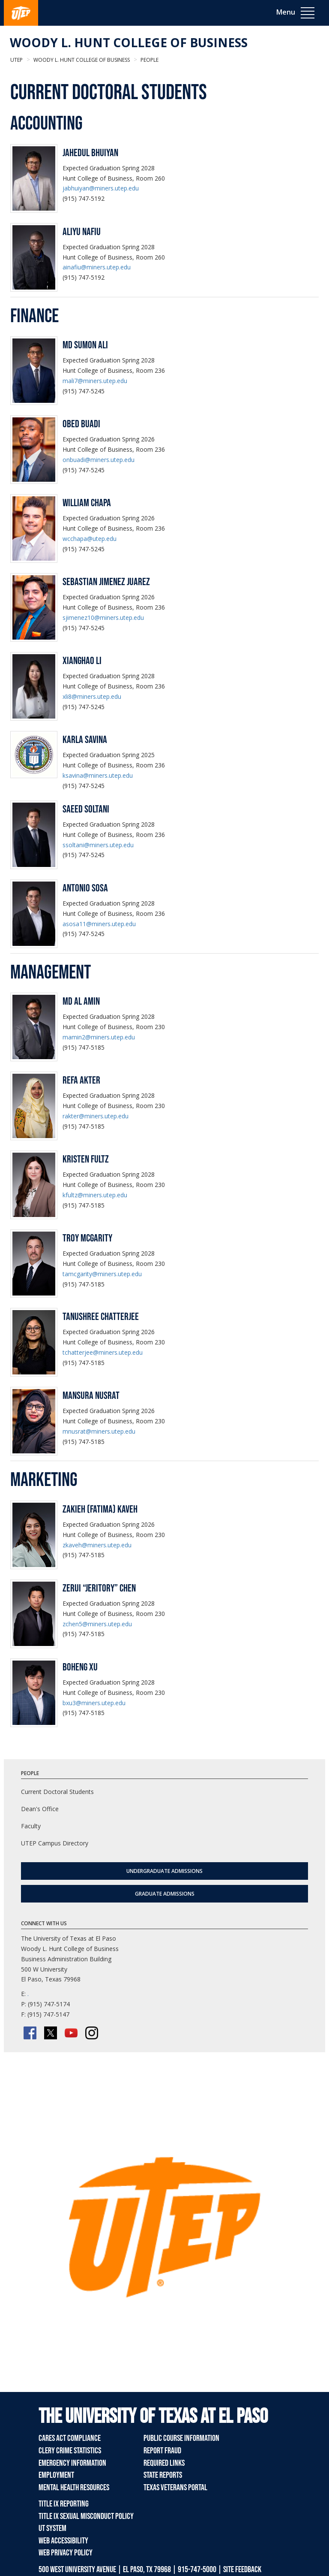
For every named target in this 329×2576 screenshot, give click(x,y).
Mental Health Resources (74, 2487)
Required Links (164, 2463)
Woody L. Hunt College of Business (129, 42)
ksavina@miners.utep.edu (98, 775)
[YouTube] (71, 2033)
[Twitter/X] (51, 2033)
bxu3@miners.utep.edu (94, 1703)
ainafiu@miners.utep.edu (97, 267)
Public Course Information (181, 2438)
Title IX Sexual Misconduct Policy (86, 2516)
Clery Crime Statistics (70, 2451)
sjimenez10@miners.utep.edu (103, 617)
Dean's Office (40, 1809)
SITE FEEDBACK (242, 2569)
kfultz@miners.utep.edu (95, 1195)
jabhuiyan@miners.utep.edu (101, 188)
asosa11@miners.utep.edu (99, 924)
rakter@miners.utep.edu (96, 1116)
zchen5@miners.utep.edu (97, 1624)
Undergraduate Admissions (164, 1871)
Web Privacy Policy (66, 2553)
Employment (56, 2475)
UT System (52, 2528)
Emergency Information (72, 2463)
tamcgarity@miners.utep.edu (102, 1274)
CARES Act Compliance (70, 2438)
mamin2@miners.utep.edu (99, 1037)
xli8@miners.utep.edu (92, 696)
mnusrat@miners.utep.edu (99, 1431)
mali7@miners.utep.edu (95, 381)
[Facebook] (30, 2033)
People (149, 59)
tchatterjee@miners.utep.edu (103, 1352)
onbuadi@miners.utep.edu (99, 460)
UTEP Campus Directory (54, 1843)
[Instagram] (92, 2033)
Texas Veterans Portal (175, 2487)
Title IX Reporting (64, 2504)
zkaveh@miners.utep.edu (97, 1545)
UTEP (16, 59)
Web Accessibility (63, 2541)
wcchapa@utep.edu (90, 539)
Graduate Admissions (164, 1893)
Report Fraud (162, 2451)
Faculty (31, 1826)
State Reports (163, 2475)
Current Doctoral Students (57, 1792)
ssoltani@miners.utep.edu (98, 845)
